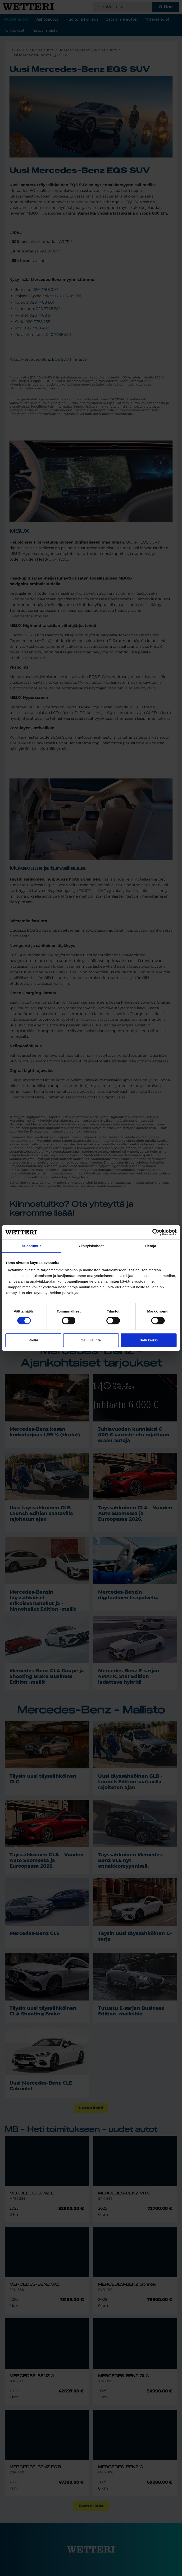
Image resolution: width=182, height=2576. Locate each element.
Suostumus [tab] (31, 1246)
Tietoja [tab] (150, 1246)
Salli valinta (91, 1340)
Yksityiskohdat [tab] (91, 1246)
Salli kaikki (149, 1340)
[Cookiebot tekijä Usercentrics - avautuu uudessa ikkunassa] (156, 1232)
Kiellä (33, 1340)
